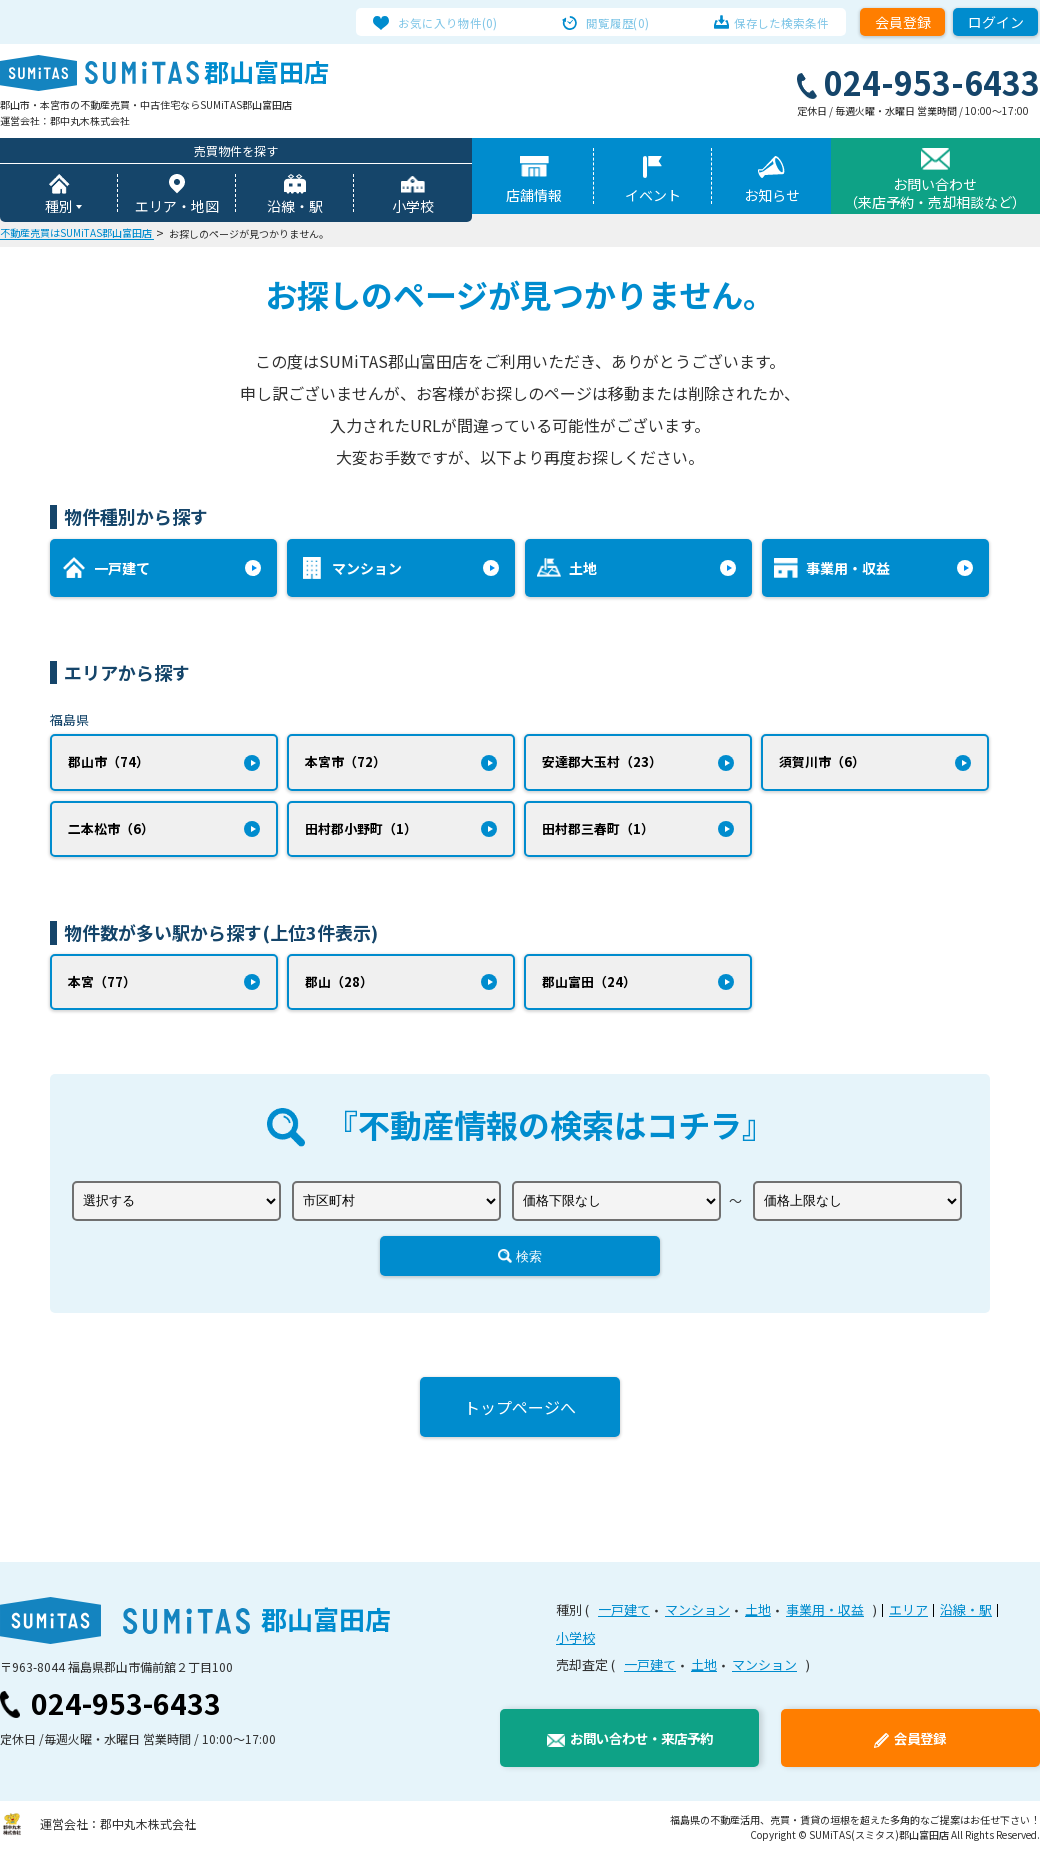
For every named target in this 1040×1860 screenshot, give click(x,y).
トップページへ (520, 1413)
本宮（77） (102, 986)
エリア (908, 1615)
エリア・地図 (177, 208)
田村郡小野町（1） (361, 832)
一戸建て (624, 1615)
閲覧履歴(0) (619, 22)
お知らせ (772, 197)
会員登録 (903, 22)
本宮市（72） (345, 764)
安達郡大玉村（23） (602, 764)
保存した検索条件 (768, 22)
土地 (758, 1615)
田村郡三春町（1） (598, 832)
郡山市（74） (108, 764)
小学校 (413, 208)
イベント (653, 197)
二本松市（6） (111, 832)
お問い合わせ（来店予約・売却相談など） (935, 195)
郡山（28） (339, 986)
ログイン (996, 22)
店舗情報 (534, 197)
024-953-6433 (126, 1709)
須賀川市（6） (822, 764)
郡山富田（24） (589, 986)
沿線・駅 (295, 208)
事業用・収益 (825, 1615)
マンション (697, 1615)
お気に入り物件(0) (461, 22)
